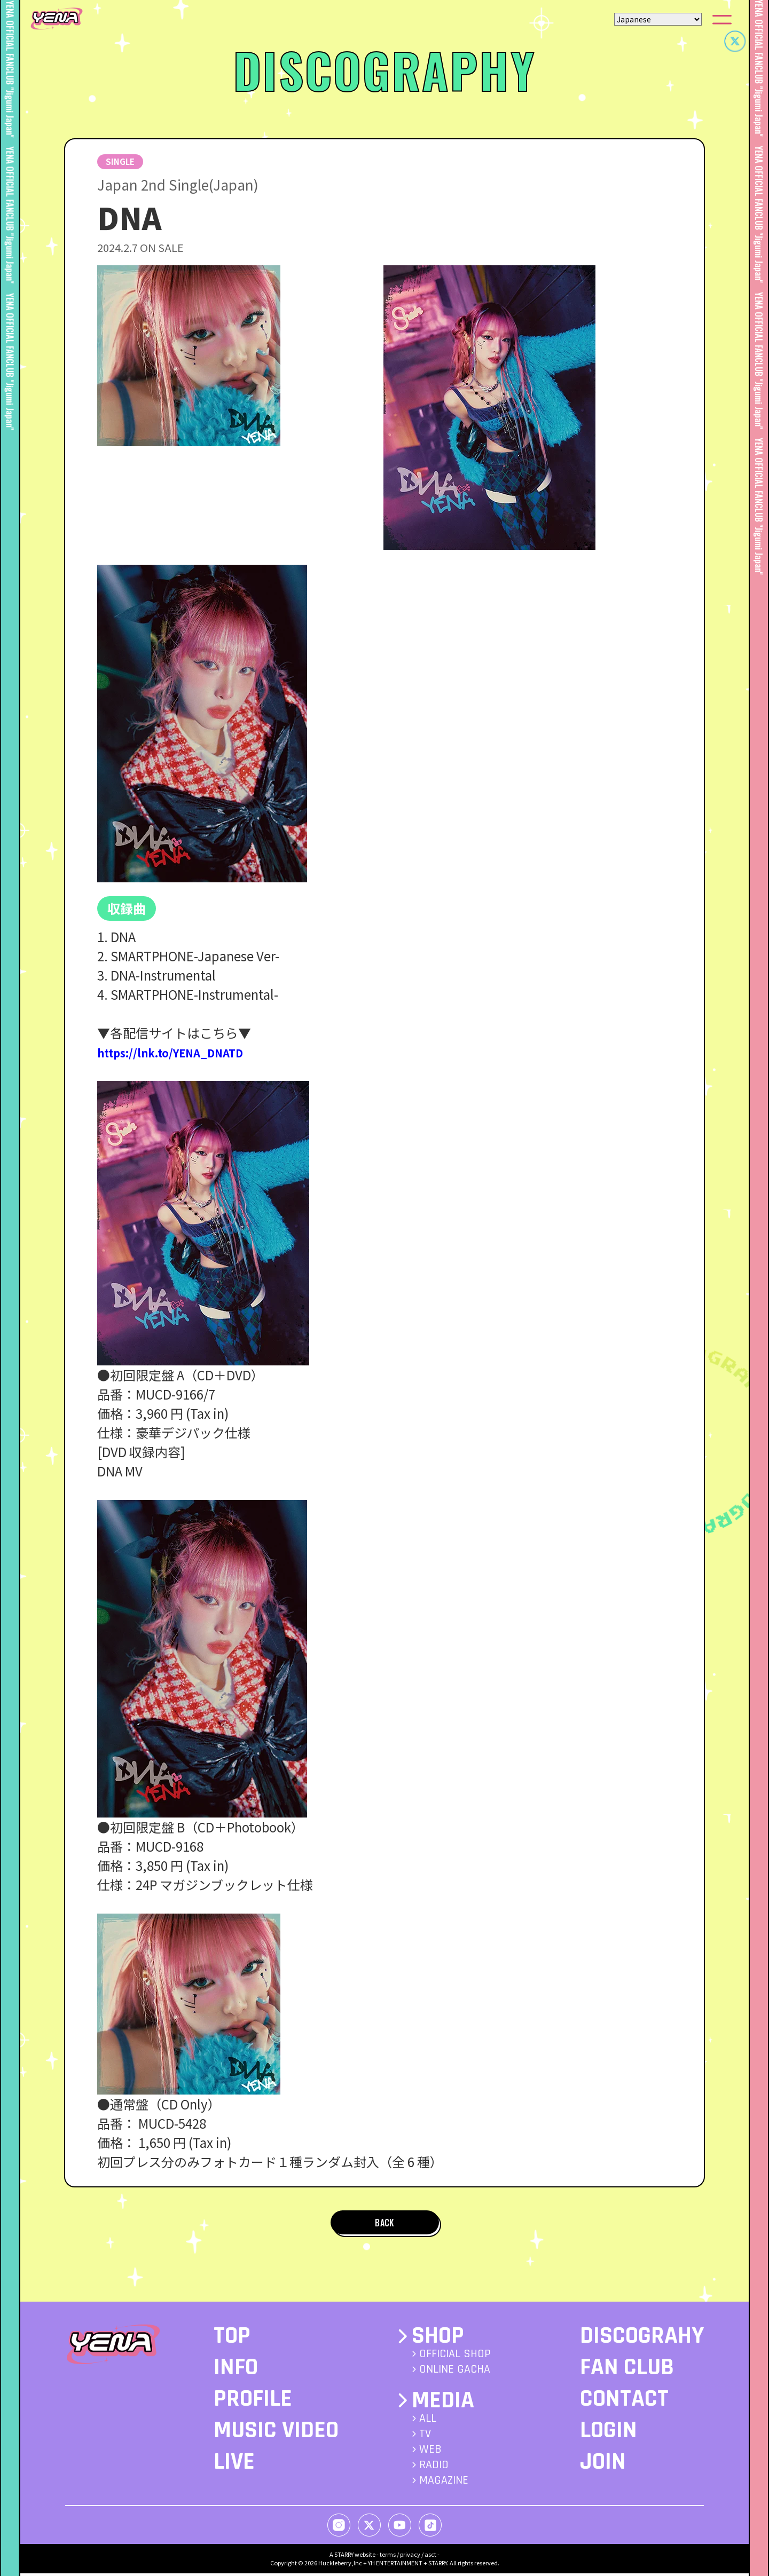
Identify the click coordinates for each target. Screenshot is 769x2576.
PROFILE (253, 2402)
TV (425, 2437)
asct (430, 2557)
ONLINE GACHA (454, 2373)
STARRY (344, 2557)
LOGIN (608, 2433)
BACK (384, 2224)
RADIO (434, 2468)
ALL (427, 2421)
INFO (236, 2370)
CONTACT (624, 2402)
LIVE (234, 2464)
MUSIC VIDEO (276, 2433)
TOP (232, 2339)
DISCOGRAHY (642, 2339)
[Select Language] (658, 19)
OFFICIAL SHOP (455, 2357)
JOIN (603, 2464)
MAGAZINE (443, 2483)
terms (388, 2557)
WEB (430, 2452)
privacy (410, 2557)
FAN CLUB (627, 2370)
